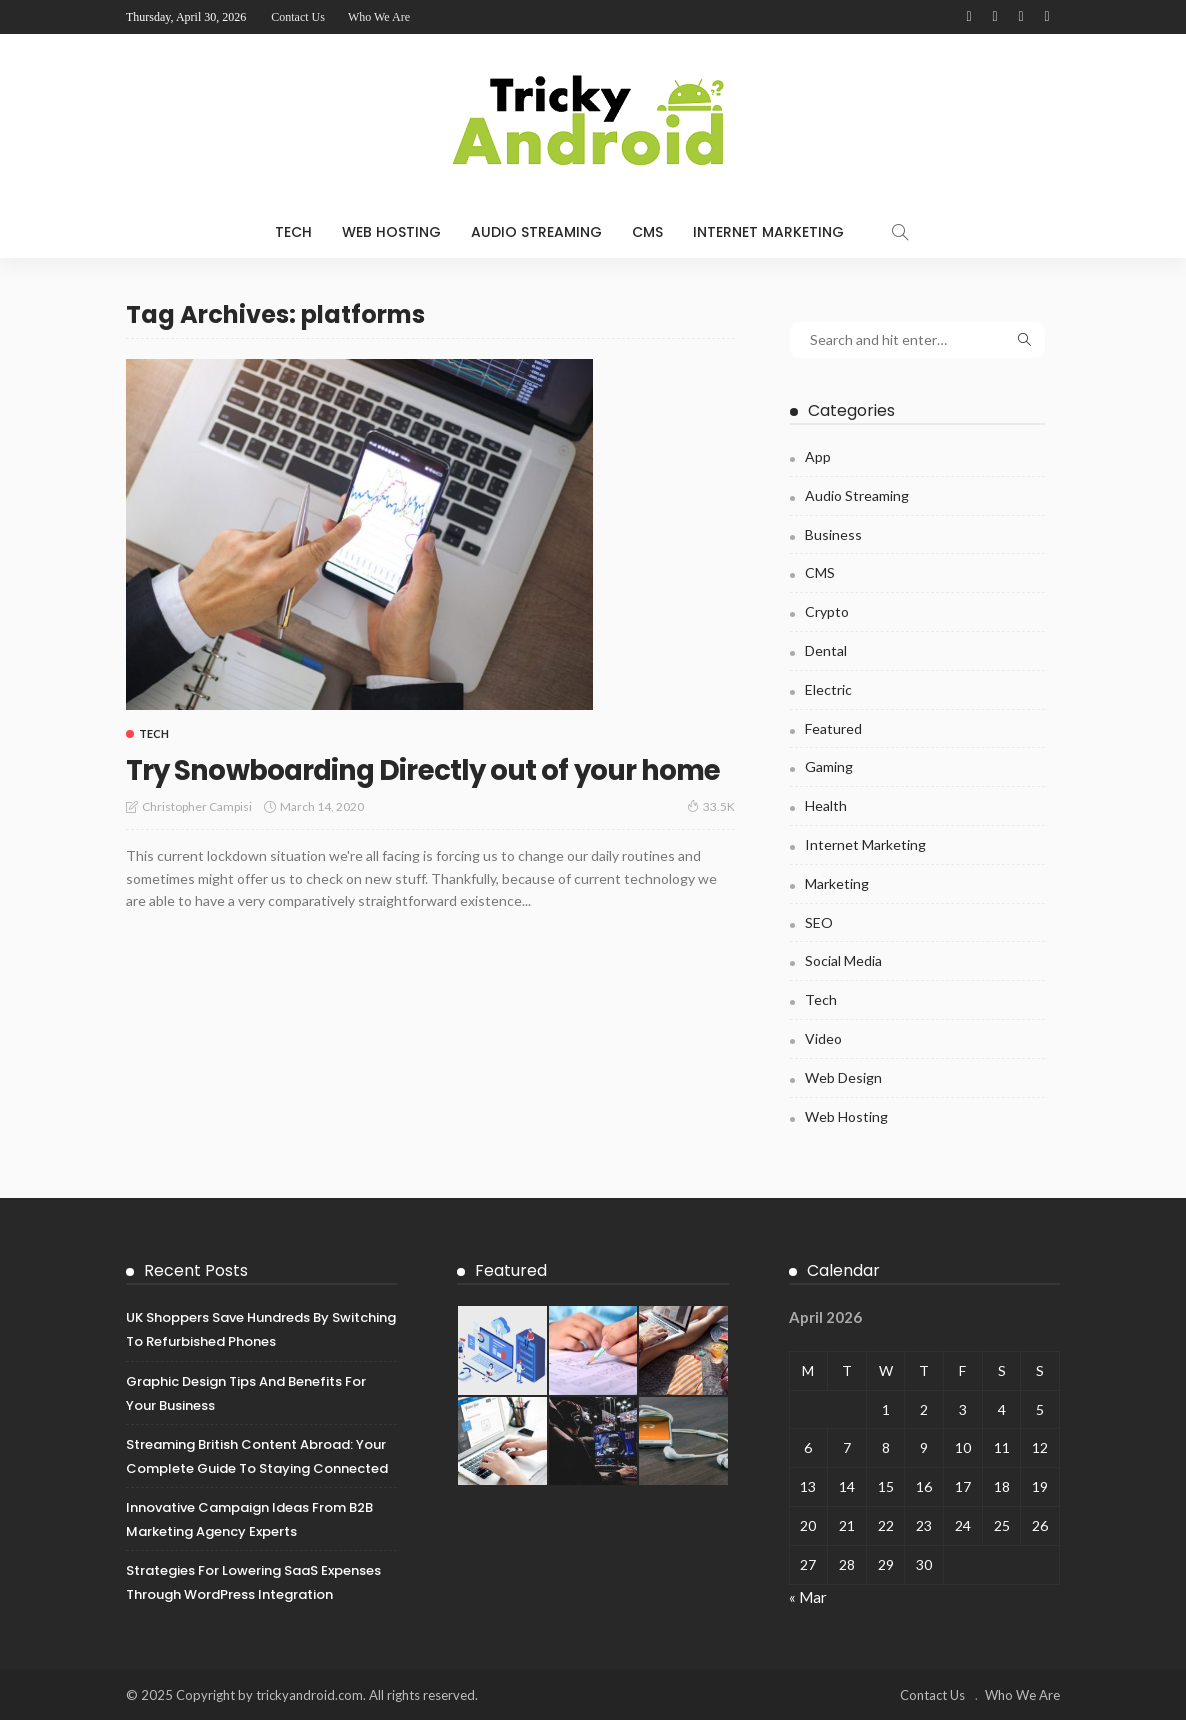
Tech (293, 232)
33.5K (711, 842)
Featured (833, 728)
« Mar (808, 1597)
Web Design (843, 1077)
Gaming (829, 766)
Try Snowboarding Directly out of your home (415, 786)
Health (826, 805)
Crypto (827, 611)
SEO (819, 922)
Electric (828, 689)
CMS (647, 232)
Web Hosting (391, 232)
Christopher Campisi (197, 842)
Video (823, 1038)
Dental (826, 650)
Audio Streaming (536, 232)
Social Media (843, 960)
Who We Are (379, 17)
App (818, 456)
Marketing (837, 883)
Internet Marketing (768, 232)
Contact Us (298, 17)
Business (833, 534)
